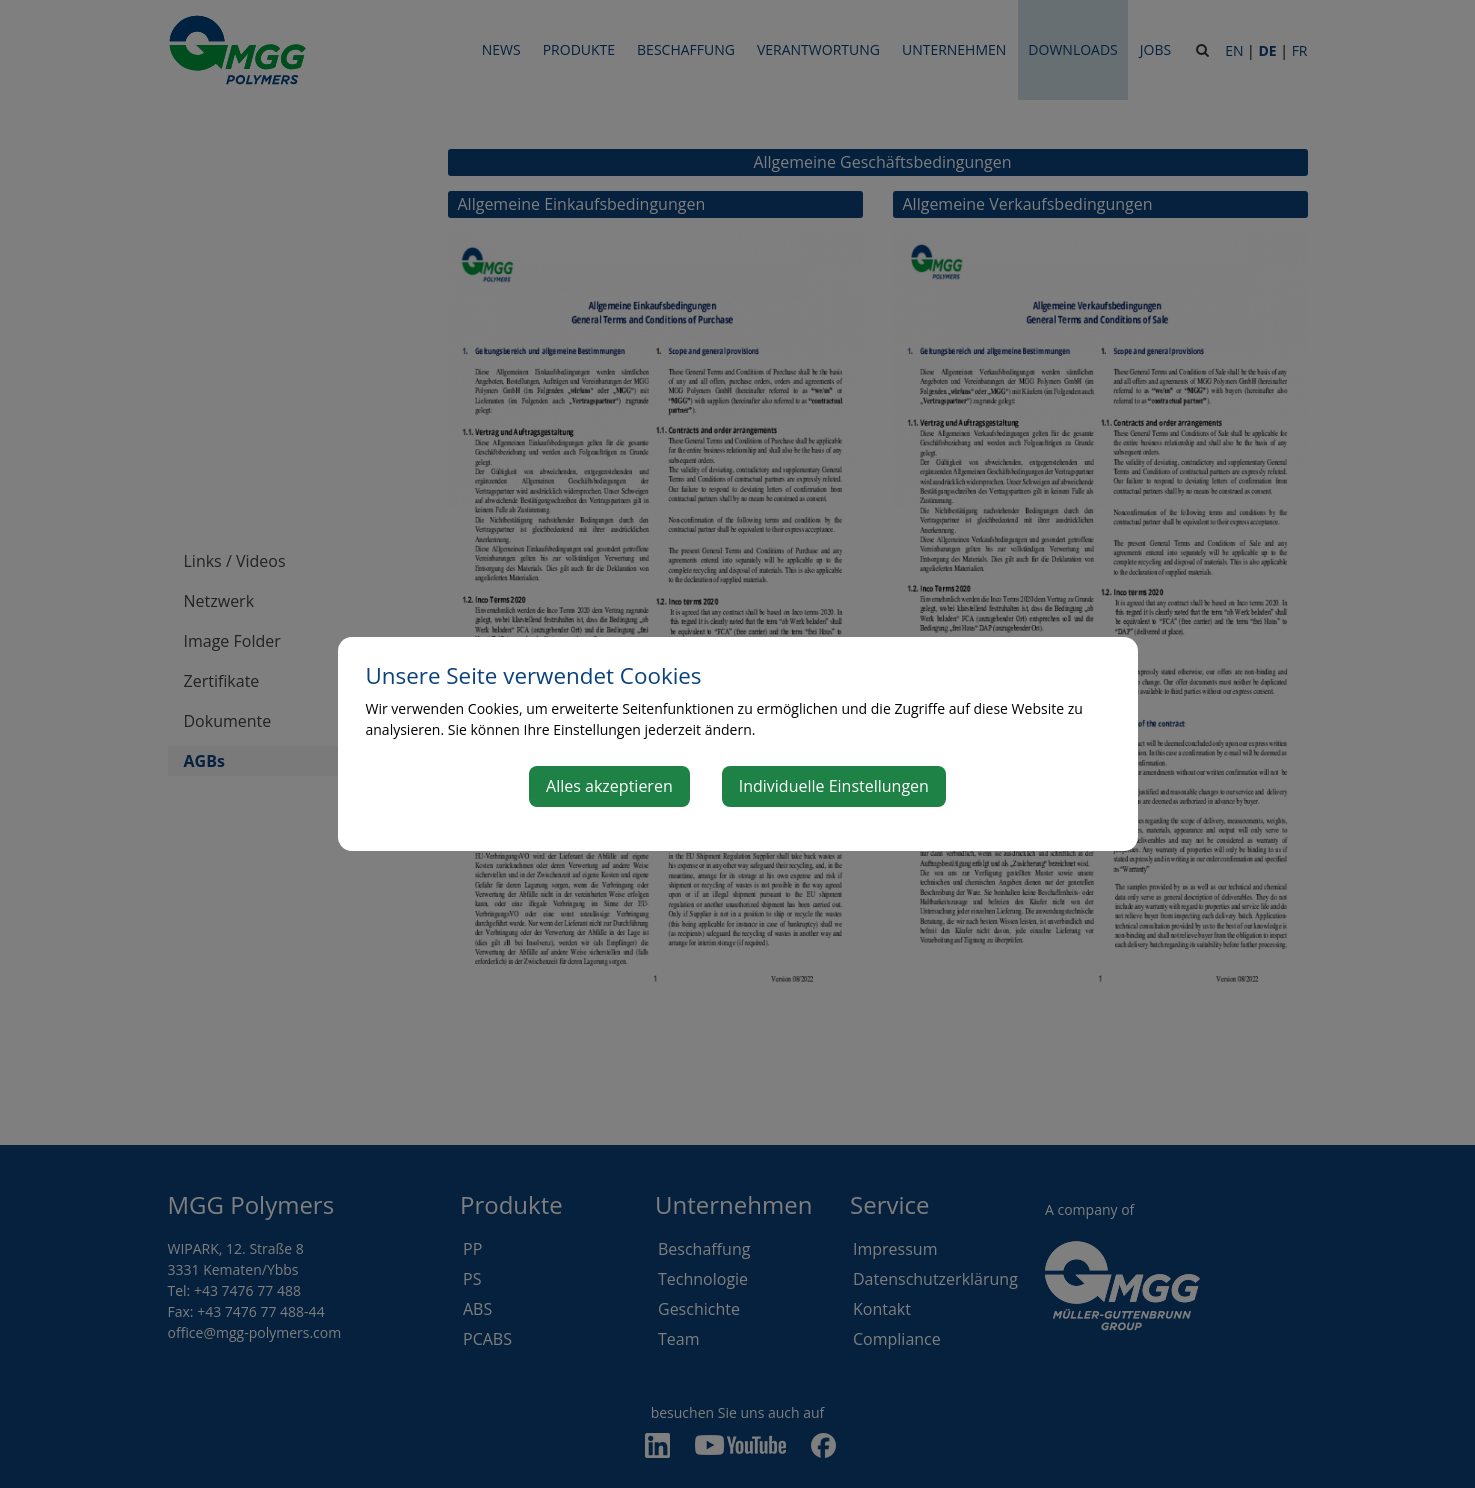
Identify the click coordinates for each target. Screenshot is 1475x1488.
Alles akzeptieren (609, 786)
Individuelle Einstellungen (834, 786)
